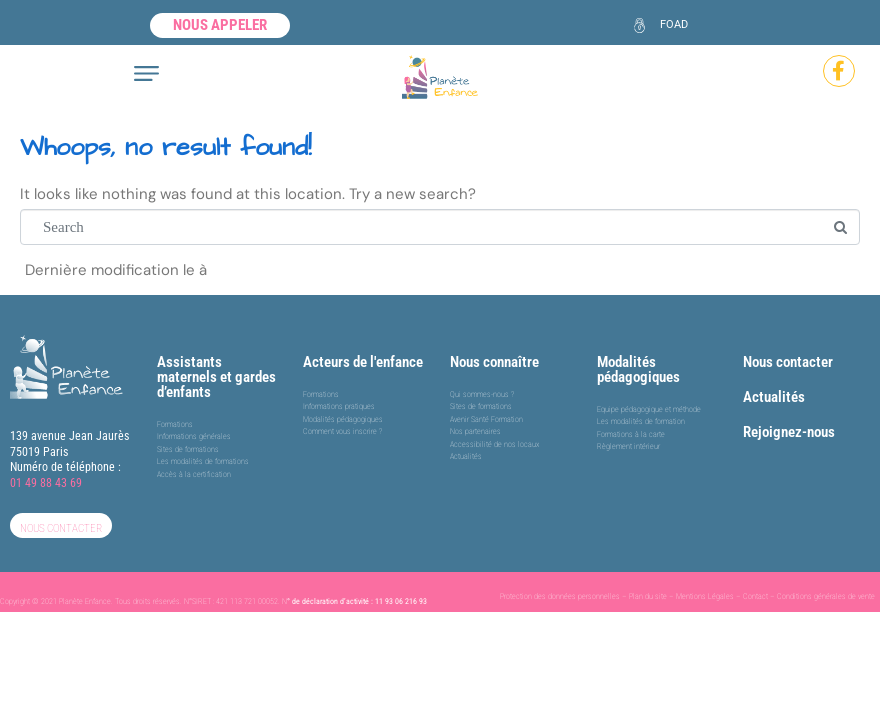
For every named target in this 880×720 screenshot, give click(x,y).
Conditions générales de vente (826, 596)
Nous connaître (494, 362)
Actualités (774, 397)
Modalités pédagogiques (638, 369)
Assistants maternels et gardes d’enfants (216, 377)
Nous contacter (788, 362)
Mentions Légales (705, 596)
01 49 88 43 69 (46, 483)
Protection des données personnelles (560, 596)
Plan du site (648, 596)
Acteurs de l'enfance (363, 362)
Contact (755, 596)
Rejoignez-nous (789, 432)
